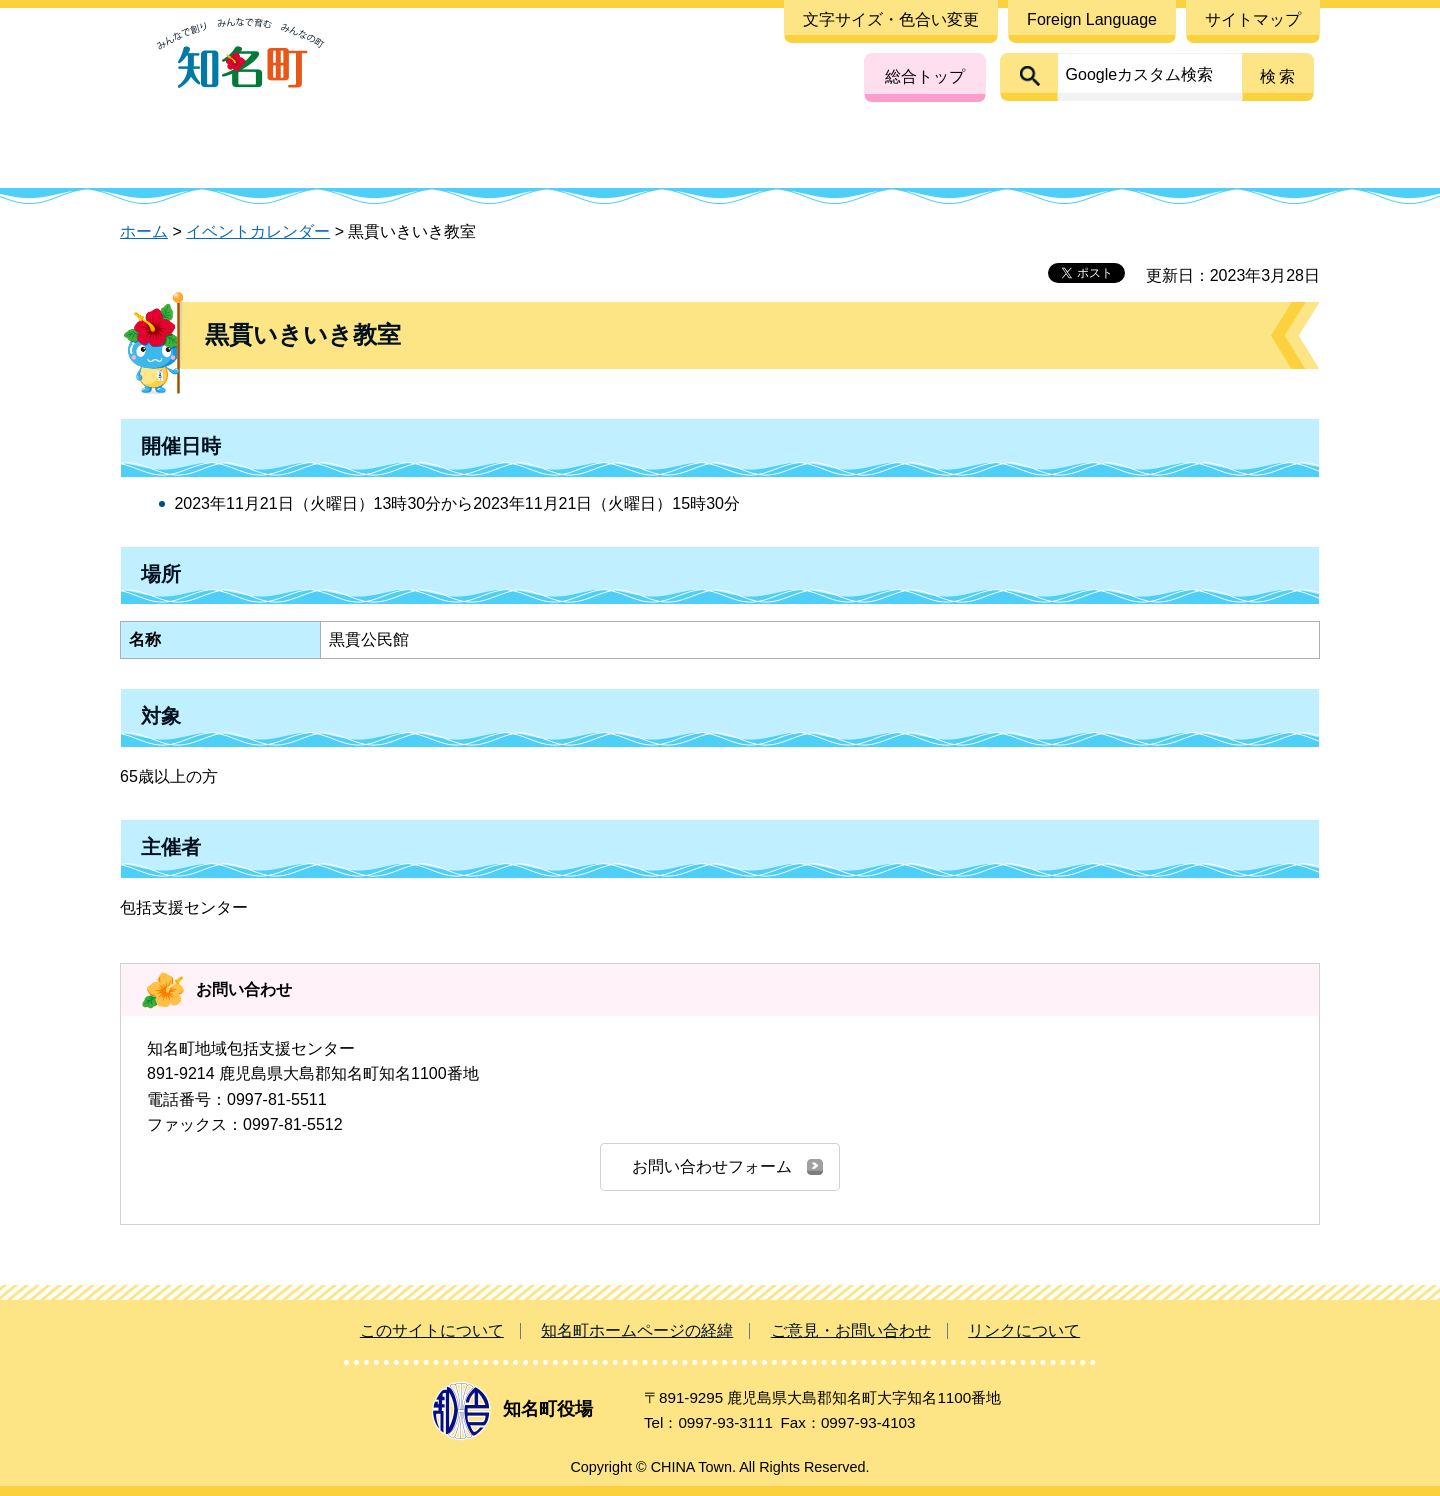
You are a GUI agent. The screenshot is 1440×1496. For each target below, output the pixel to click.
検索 (1279, 76)
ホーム (144, 231)
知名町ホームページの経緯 (637, 1330)
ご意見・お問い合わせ (851, 1330)
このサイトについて (432, 1330)
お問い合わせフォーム (712, 1166)
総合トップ (925, 76)
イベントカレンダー (258, 231)
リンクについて (1024, 1330)
